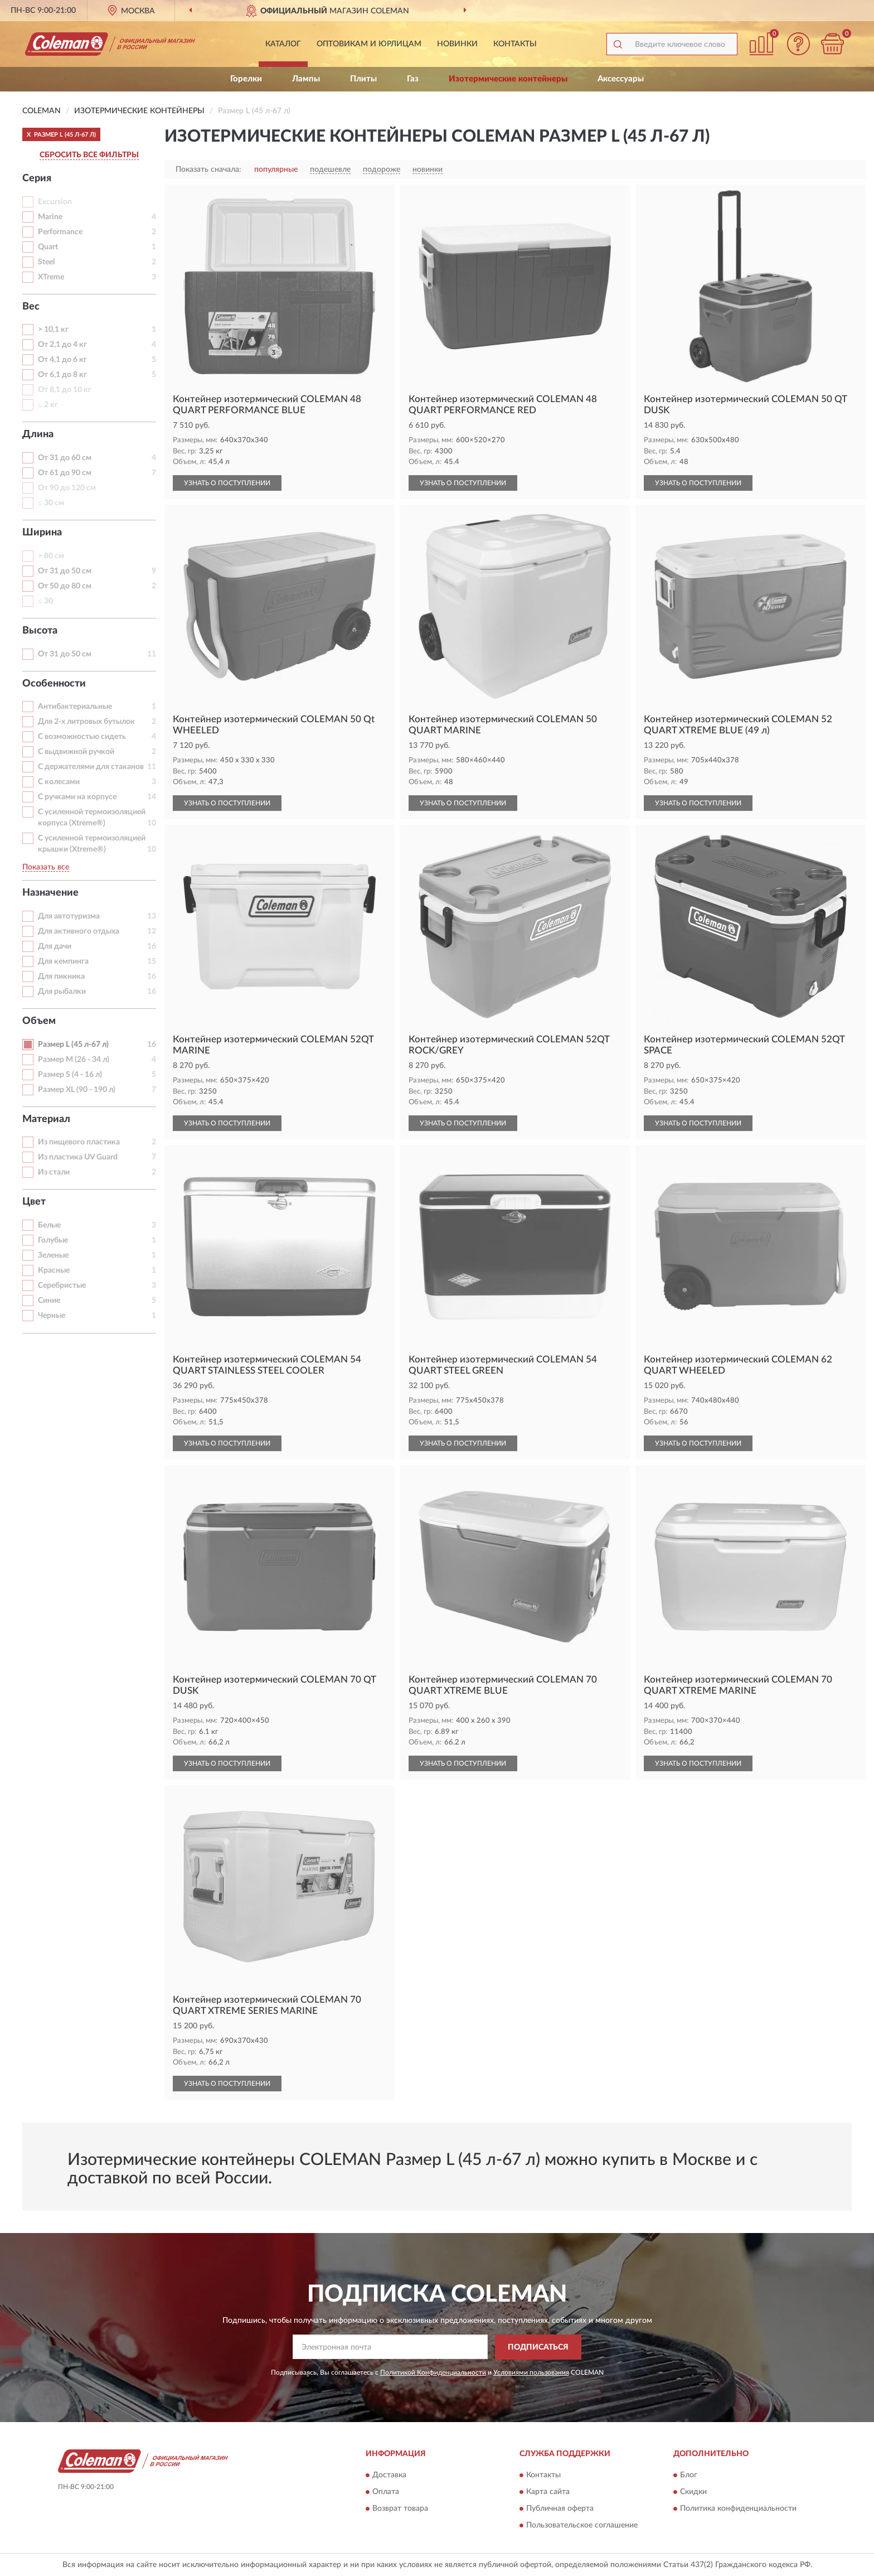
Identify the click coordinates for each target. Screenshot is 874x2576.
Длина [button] (38, 434)
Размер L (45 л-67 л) (73, 1044)
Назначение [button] (50, 893)
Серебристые (62, 1285)
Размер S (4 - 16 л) (70, 1075)
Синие (49, 1300)
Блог (688, 2476)
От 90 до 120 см (67, 488)
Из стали (54, 1172)
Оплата (385, 2492)
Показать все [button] (45, 867)
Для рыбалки (62, 991)
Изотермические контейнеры (508, 79)
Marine (50, 217)
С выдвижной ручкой (76, 752)
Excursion (55, 202)
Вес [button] (31, 307)
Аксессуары (621, 79)
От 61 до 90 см (64, 473)
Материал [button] (46, 1119)
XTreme (51, 277)
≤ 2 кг (48, 405)
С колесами (59, 782)
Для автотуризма (69, 916)
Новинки (457, 44)
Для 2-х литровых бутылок (86, 722)
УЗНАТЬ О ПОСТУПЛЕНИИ (227, 483)
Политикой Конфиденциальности (433, 2372)
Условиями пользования (531, 2372)
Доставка (389, 2476)
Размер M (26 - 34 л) (73, 1060)
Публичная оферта (560, 2509)
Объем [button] (39, 1021)
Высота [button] (39, 631)
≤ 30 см (51, 503)
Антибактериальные (75, 707)
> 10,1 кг (53, 330)
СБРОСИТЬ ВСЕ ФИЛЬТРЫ (89, 155)
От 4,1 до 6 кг (62, 360)
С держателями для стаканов (91, 767)
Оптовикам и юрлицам (369, 44)
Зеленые (53, 1255)
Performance (60, 232)
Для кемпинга (63, 961)
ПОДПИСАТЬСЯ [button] (538, 2347)
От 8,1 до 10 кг (64, 390)
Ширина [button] (42, 533)
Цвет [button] (34, 1202)
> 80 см (51, 556)
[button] (798, 43)
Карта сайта (548, 2492)
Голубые (53, 1240)
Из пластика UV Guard (78, 1157)
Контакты (515, 44)
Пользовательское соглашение (582, 2526)
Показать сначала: (208, 169)
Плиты (363, 79)
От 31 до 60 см (64, 458)
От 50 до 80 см (64, 586)
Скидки (693, 2492)
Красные (54, 1270)
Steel (46, 262)
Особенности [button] (54, 684)
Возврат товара (400, 2509)
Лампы (306, 79)
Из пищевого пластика (79, 1142)
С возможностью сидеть (82, 737)
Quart (48, 247)
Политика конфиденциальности (738, 2509)
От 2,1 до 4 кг (62, 345)
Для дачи (54, 946)
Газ (413, 79)
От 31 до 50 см (64, 571)
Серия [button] (36, 178)
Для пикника (61, 976)
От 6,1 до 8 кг (62, 375)
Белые (49, 1225)
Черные (51, 1316)
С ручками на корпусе (77, 797)
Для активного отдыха (78, 931)
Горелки (246, 79)
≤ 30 (45, 601)
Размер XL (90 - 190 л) (76, 1090)
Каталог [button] (283, 44)
